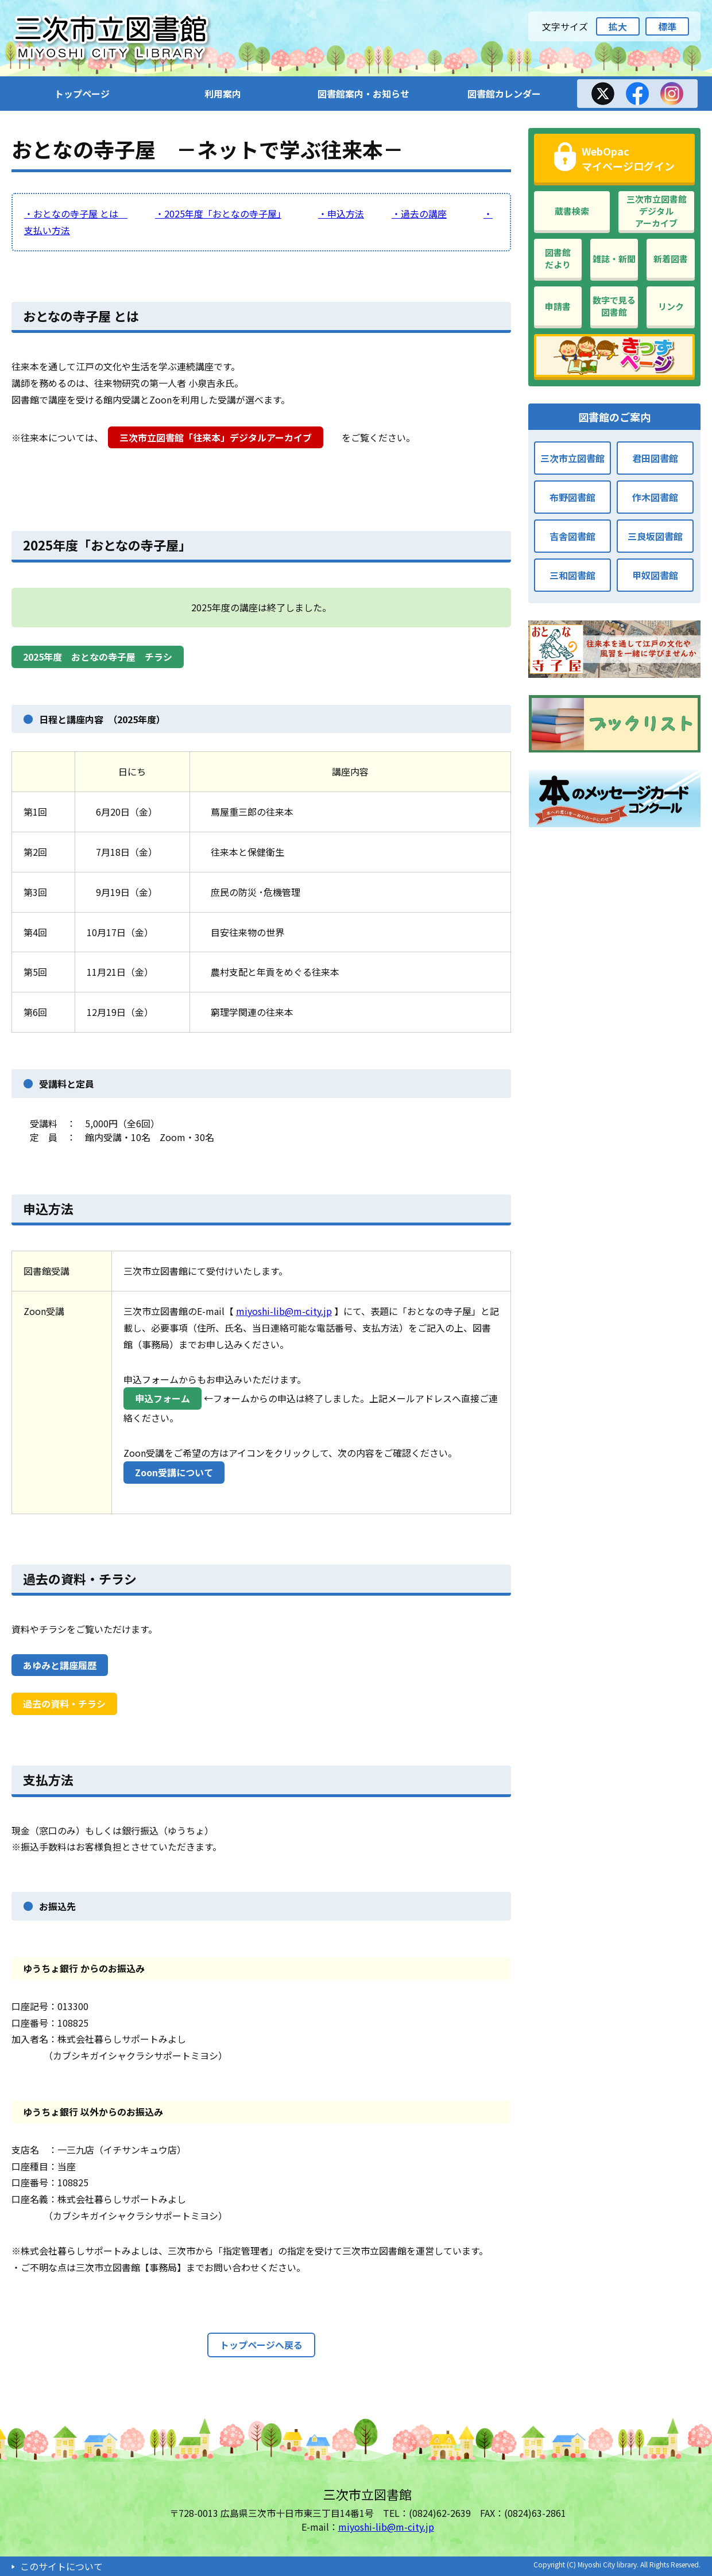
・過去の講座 (419, 213)
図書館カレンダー (504, 93)
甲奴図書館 (655, 575)
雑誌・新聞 (614, 259)
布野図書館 (572, 497)
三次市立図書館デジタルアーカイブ (656, 211)
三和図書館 (572, 575)
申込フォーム (162, 1398)
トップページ (82, 93)
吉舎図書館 (572, 536)
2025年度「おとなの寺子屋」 (107, 545)
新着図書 (670, 259)
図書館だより (558, 258)
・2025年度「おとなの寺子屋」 (218, 213)
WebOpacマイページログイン (628, 158)
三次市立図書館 (572, 458)
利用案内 (222, 93)
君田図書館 (655, 458)
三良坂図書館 (655, 536)
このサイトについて (61, 2566)
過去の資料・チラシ (80, 1578)
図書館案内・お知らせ (363, 93)
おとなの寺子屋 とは (81, 316)
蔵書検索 (572, 211)
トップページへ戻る (261, 2345)
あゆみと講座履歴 (59, 1665)
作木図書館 (655, 497)
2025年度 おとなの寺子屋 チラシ (97, 657)
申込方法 (48, 1208)
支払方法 (48, 1779)
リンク (671, 306)
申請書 (558, 306)
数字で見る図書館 (614, 306)
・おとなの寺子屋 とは (75, 213)
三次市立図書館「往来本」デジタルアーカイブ (215, 437)
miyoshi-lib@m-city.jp (284, 1311)
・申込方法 (341, 213)
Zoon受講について (174, 1472)
